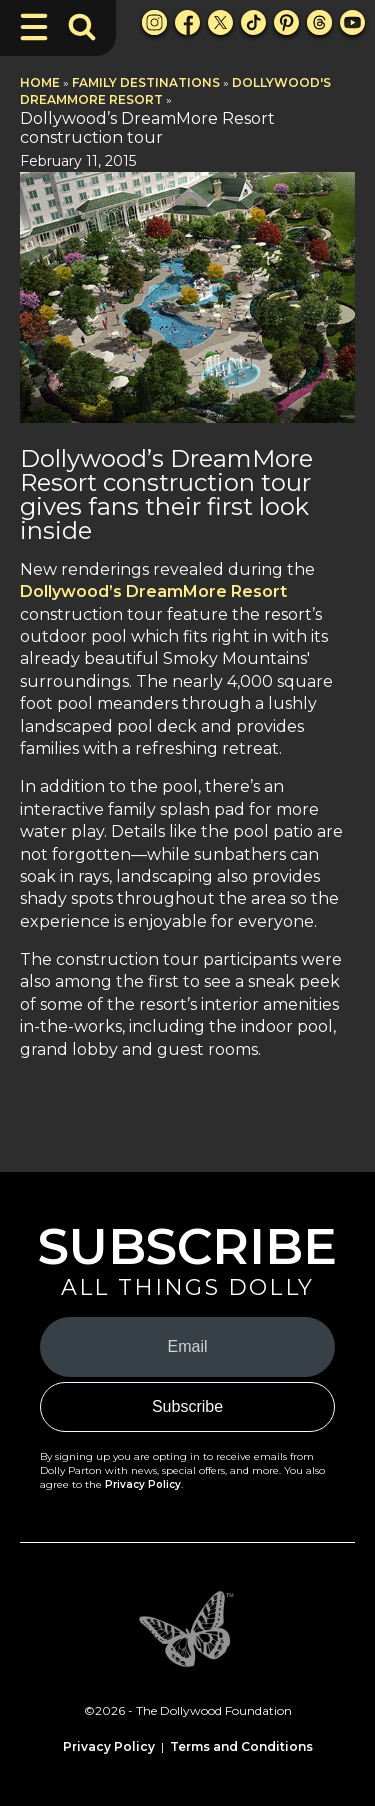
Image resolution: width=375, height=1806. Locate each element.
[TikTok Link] (253, 22)
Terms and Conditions (241, 1746)
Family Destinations (146, 82)
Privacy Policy (143, 1484)
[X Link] (220, 22)
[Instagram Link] (154, 22)
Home (40, 82)
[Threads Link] (319, 22)
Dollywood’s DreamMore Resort (153, 591)
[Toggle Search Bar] (82, 27)
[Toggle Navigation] (34, 27)
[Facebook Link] (187, 22)
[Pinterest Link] (286, 22)
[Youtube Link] (352, 22)
